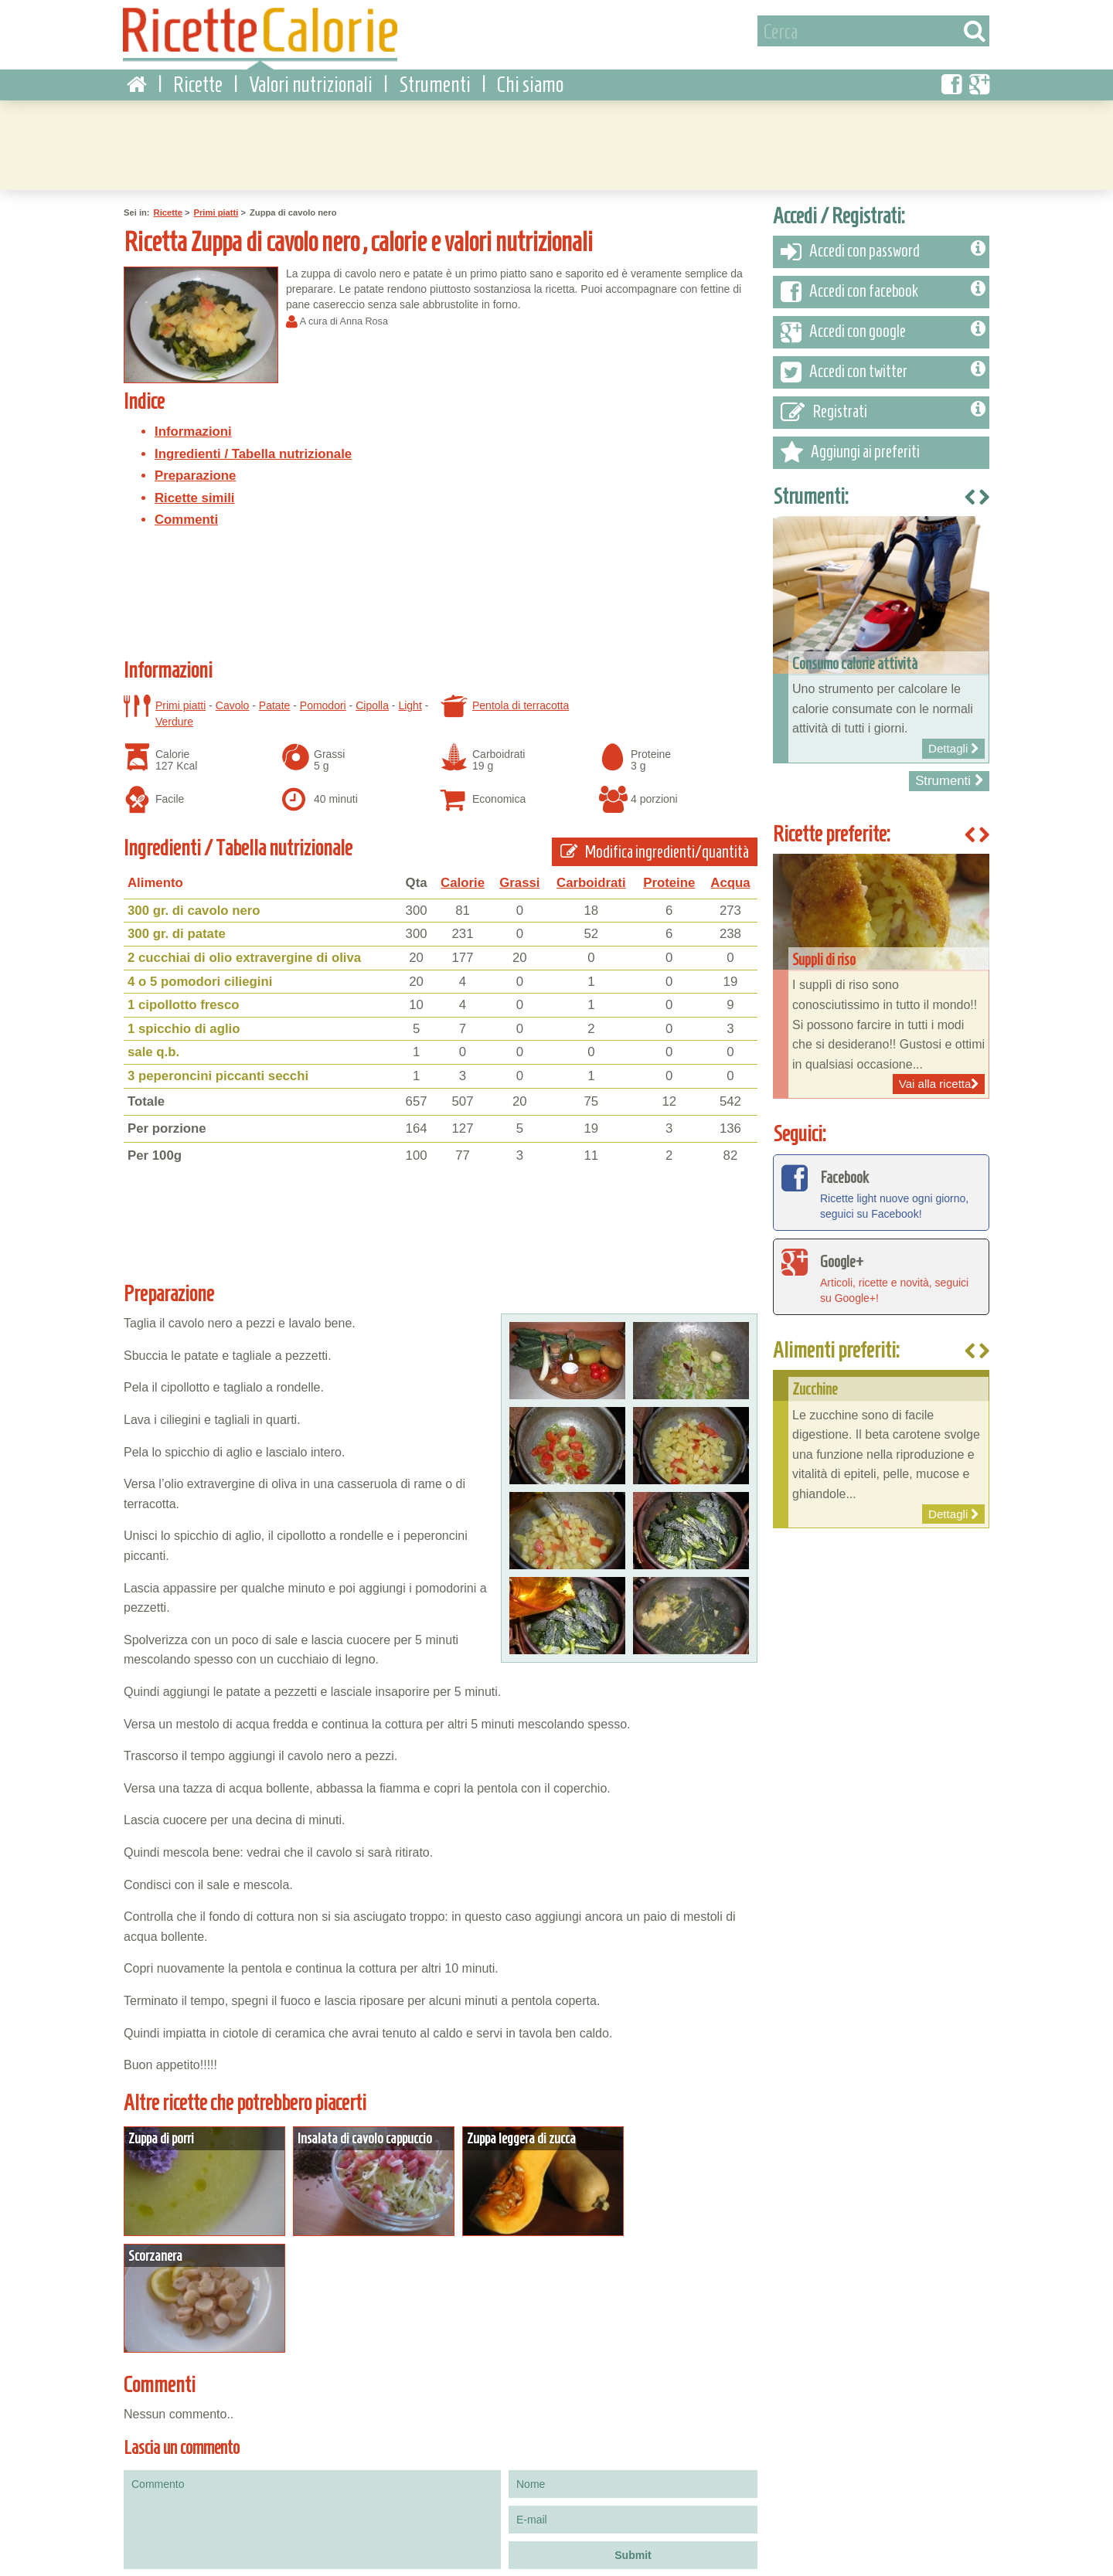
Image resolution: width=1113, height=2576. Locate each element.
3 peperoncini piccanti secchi (218, 1068)
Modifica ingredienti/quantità (654, 844)
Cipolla (372, 698)
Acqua (730, 875)
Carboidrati (591, 875)
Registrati (883, 405)
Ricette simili (195, 490)
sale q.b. (153, 1044)
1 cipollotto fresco (184, 997)
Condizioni (141, 2560)
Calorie (463, 875)
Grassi (519, 875)
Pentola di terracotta (520, 698)
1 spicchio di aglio (184, 1021)
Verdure (174, 714)
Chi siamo (530, 77)
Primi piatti (216, 204)
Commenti (186, 512)
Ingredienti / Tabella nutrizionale (253, 446)
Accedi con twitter (883, 364)
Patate (274, 698)
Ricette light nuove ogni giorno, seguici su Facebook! (881, 1183)
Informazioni (193, 423)
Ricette (198, 77)
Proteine (669, 875)
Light (409, 698)
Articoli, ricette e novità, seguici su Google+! (881, 1267)
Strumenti (435, 77)
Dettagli (200, 2170)
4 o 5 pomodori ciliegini (200, 974)
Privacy (193, 2560)
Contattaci (244, 2560)
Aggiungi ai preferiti (850, 445)
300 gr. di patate (177, 926)
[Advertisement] (556, 135)
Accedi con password (883, 244)
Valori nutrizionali (311, 77)
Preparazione (195, 467)
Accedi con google (883, 324)
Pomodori (323, 698)
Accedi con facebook (883, 284)
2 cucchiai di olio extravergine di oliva (244, 950)
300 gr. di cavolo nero (194, 902)
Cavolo (233, 698)
